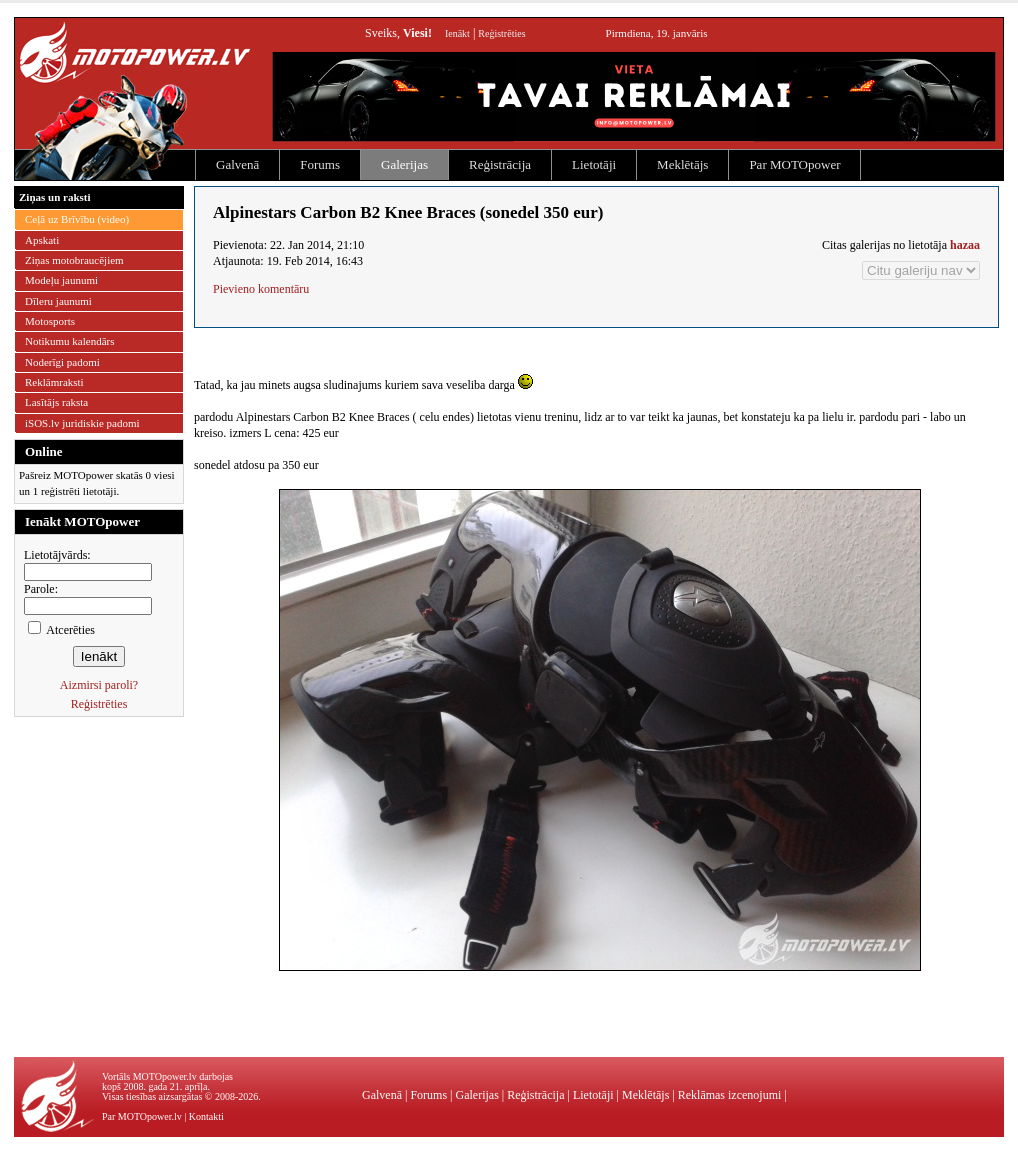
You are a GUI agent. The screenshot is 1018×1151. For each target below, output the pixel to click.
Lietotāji (594, 164)
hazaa (965, 245)
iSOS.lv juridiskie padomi (82, 423)
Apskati (42, 240)
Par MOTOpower (794, 164)
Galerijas (404, 164)
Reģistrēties (501, 33)
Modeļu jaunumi (61, 280)
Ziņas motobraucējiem (74, 260)
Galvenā (237, 164)
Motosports (50, 321)
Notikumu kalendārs (70, 341)
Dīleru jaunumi (58, 301)
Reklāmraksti (54, 382)
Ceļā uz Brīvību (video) (77, 219)
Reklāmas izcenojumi (730, 1095)
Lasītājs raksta (56, 402)
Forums (320, 164)
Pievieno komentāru (261, 289)
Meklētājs (682, 164)
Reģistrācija (500, 164)
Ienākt (457, 33)
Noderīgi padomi (62, 362)
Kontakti (206, 1116)
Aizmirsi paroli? (99, 685)
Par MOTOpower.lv (142, 1116)
